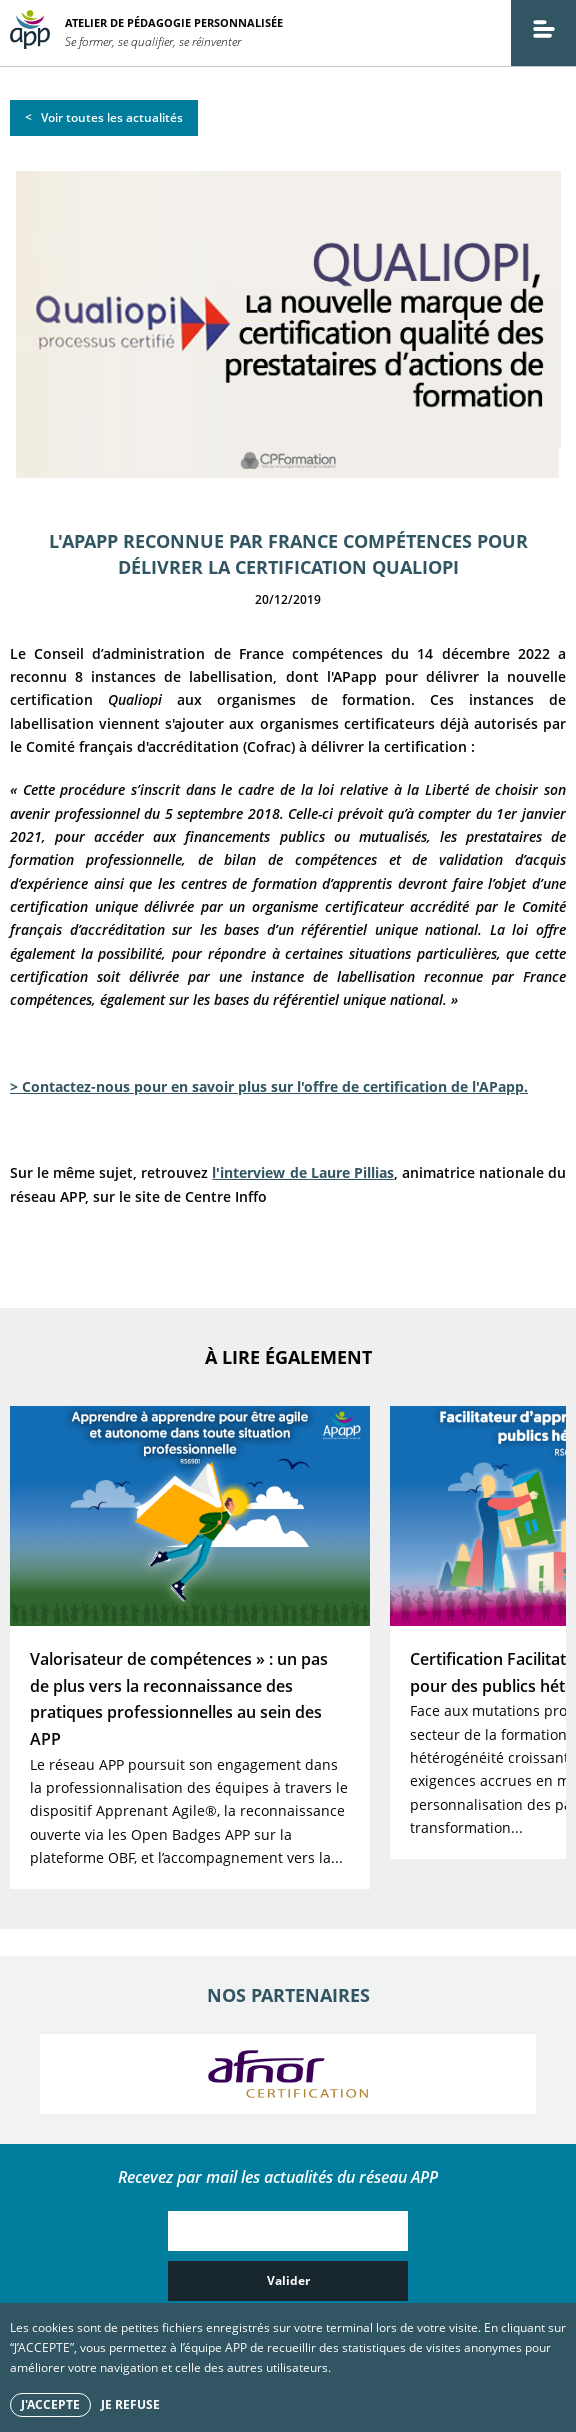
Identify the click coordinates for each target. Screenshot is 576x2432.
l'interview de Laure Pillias (302, 1172)
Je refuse (130, 2404)
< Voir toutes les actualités (104, 117)
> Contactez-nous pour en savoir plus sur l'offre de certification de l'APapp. (269, 1086)
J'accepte (50, 2404)
